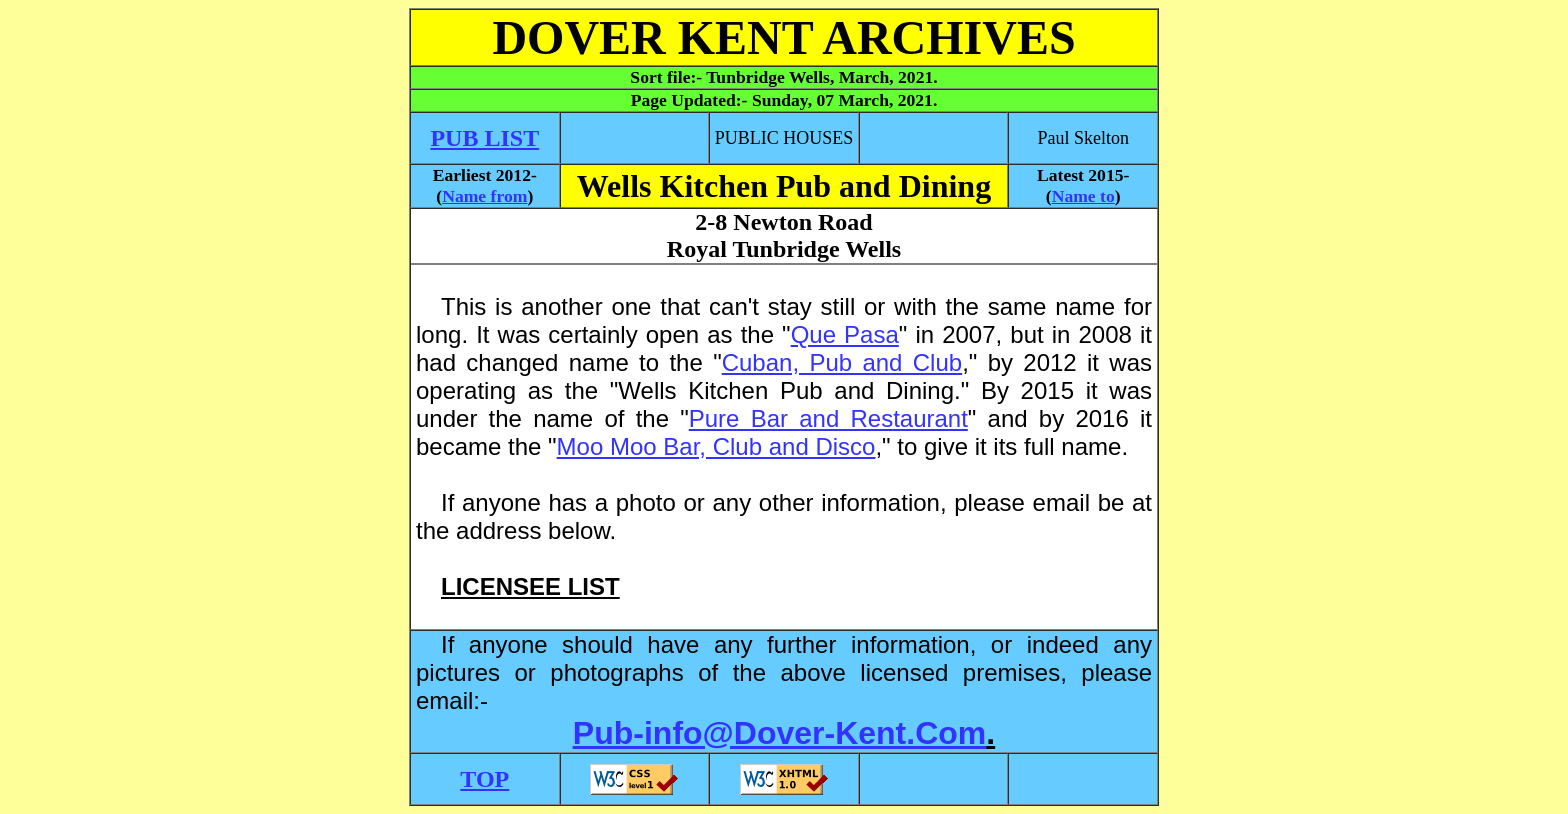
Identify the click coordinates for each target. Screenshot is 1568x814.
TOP (484, 779)
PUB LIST (484, 138)
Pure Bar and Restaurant (828, 418)
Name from (484, 196)
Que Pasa (845, 334)
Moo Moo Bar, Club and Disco (716, 446)
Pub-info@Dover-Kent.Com (779, 733)
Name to (1083, 196)
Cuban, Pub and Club (842, 362)
